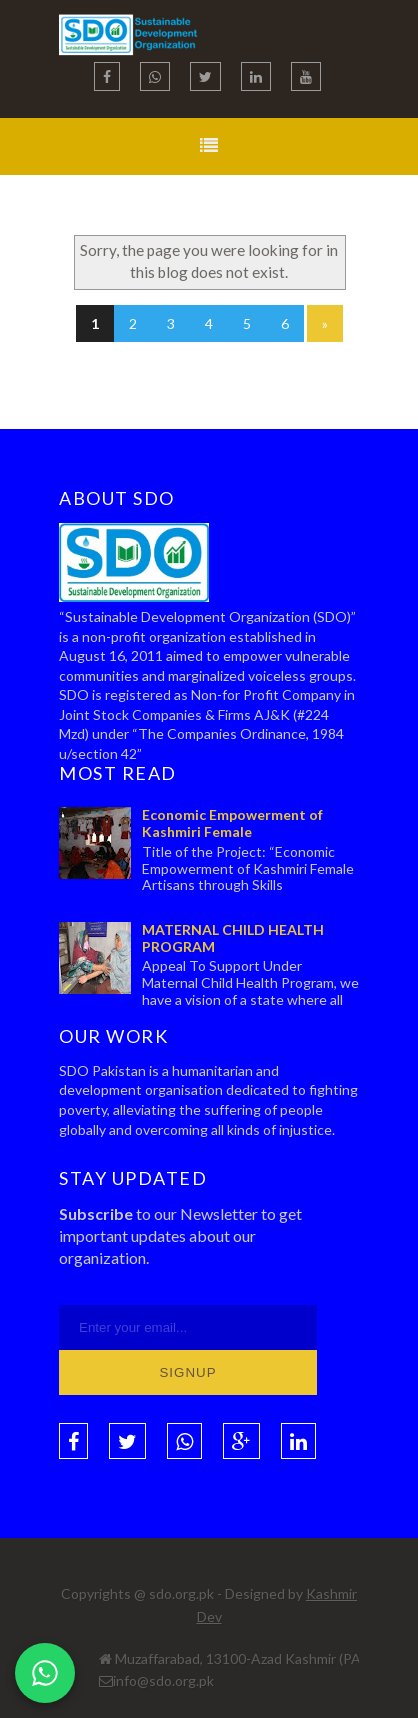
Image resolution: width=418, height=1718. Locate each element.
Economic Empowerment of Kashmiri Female (232, 823)
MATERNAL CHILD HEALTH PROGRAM (233, 938)
